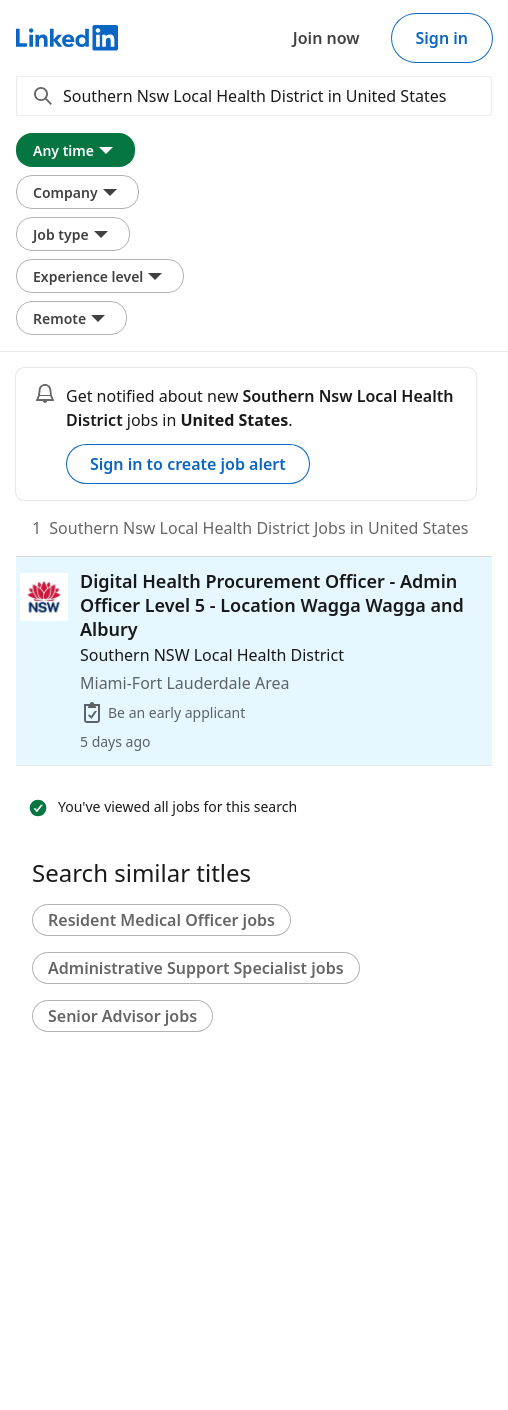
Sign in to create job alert (188, 464)
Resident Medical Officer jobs (161, 920)
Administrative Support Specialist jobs (196, 968)
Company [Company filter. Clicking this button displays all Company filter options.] (77, 192)
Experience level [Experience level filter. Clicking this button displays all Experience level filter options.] (100, 276)
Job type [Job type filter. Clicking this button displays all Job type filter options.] (73, 234)
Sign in (442, 38)
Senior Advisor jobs (122, 1016)
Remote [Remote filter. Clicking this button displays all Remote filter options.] (71, 318)
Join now (326, 38)
